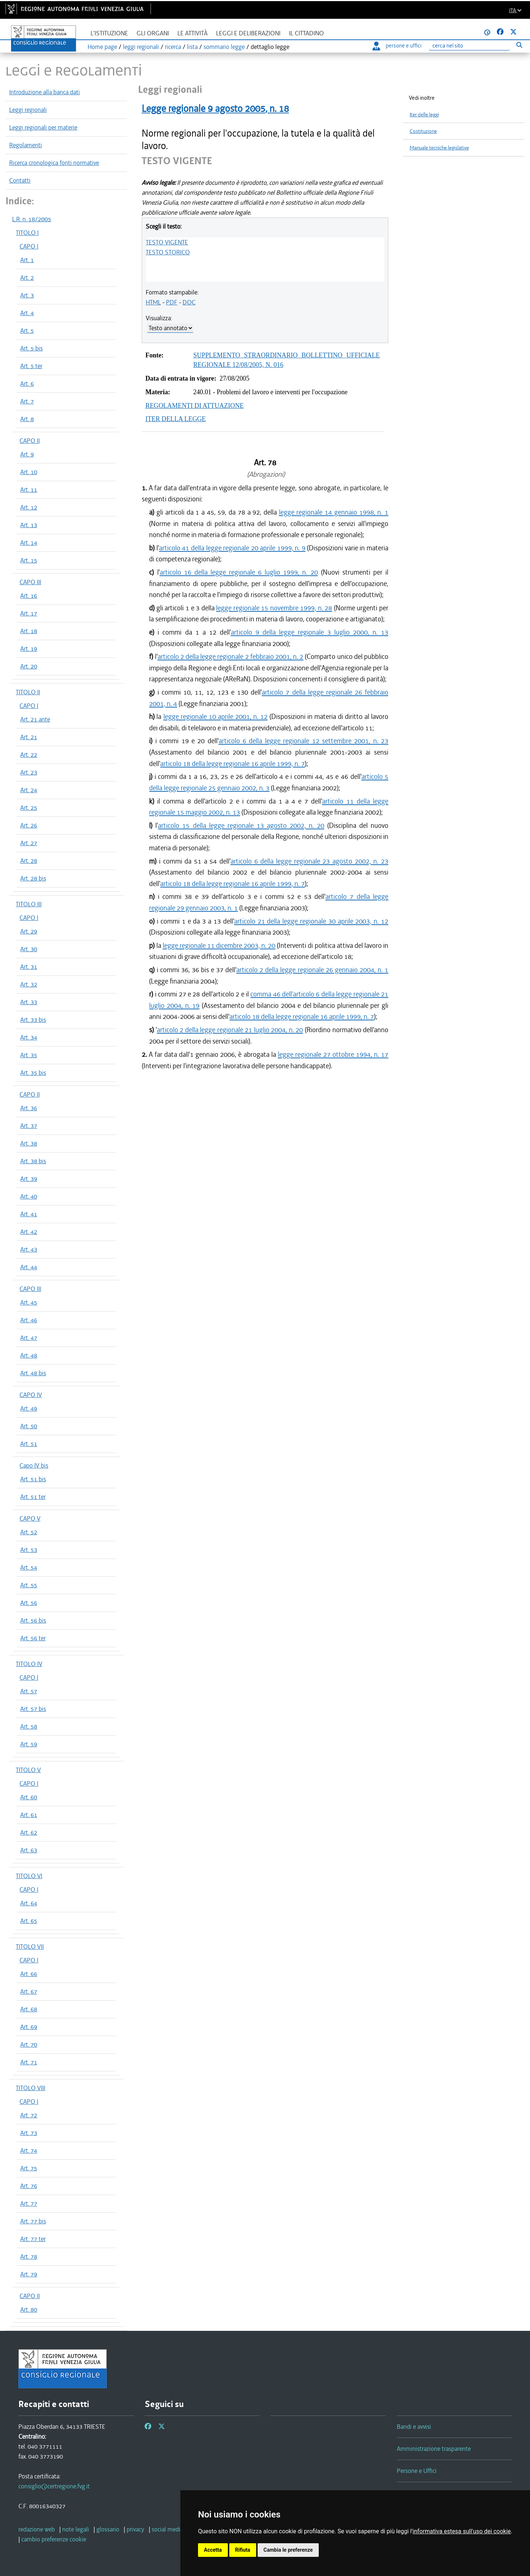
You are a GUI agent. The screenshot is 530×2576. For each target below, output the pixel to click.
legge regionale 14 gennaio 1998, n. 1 (333, 512)
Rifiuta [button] (242, 2550)
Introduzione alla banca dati (44, 92)
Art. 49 (28, 1408)
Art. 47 (28, 1338)
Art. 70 (28, 2044)
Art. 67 (28, 1991)
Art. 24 (28, 790)
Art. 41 (28, 1214)
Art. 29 (28, 931)
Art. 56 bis (33, 1620)
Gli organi (153, 33)
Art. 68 (28, 2009)
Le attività (192, 33)
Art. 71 (28, 2062)
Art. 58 (28, 1726)
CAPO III (30, 582)
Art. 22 (28, 755)
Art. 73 (28, 2133)
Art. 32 (28, 984)
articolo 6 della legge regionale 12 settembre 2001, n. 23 (303, 740)
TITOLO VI (29, 1876)
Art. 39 (28, 1179)
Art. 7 (27, 401)
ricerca (173, 47)
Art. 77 (28, 2203)
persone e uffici (396, 45)
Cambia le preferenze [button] (288, 2550)
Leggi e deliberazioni (248, 33)
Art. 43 (28, 1249)
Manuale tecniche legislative (439, 147)
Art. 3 (27, 295)
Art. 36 (28, 1108)
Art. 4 (27, 313)
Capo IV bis (34, 1465)
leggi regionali (141, 47)
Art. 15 (28, 560)
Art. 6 (27, 384)
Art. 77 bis (33, 2221)
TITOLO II (28, 692)
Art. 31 (28, 967)
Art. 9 (27, 454)
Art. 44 (28, 1267)
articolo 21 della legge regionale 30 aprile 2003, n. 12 (311, 921)
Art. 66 (28, 1974)
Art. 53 (28, 1550)
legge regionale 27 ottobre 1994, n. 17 (333, 1054)
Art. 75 (28, 2168)
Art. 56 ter (33, 1638)
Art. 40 (28, 1196)
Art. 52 (28, 1532)
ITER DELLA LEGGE (175, 419)
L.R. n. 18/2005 (31, 219)
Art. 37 (28, 1126)
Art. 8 (27, 419)
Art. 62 (28, 1832)
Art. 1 (27, 260)
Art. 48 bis (33, 1373)
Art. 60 (28, 1797)
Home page (102, 47)
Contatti (20, 180)
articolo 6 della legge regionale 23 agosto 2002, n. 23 (309, 861)
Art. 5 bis (31, 348)
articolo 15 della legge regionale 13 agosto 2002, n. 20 (241, 825)
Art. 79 (28, 2274)
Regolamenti (25, 145)
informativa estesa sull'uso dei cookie (462, 2531)
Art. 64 (28, 1903)
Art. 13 (28, 525)
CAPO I (29, 246)
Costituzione (423, 131)
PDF (171, 302)
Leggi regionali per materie (43, 127)
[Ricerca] (469, 45)
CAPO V (30, 1518)
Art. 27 (28, 843)
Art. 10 (28, 472)
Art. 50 (28, 1426)
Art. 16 (28, 596)
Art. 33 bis (33, 1020)
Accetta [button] (213, 2550)
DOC (189, 302)
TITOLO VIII (30, 2088)
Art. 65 (28, 1921)
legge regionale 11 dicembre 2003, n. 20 (219, 945)
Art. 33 (28, 1002)
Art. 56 (28, 1603)
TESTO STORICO (168, 252)
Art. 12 (28, 507)
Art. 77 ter (33, 2239)
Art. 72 (28, 2115)
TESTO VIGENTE (167, 242)
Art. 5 (27, 331)
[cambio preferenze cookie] (53, 2539)
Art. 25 (28, 808)
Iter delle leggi (424, 114)
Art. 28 (28, 861)
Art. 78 (28, 2256)
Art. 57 (28, 1691)
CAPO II (30, 441)
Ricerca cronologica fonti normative (54, 163)
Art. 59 (28, 1744)
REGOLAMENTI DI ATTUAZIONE (194, 405)
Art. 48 (28, 1355)
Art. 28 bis (33, 878)
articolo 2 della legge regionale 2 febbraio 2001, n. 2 (231, 656)
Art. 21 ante (35, 719)
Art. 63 (28, 1850)
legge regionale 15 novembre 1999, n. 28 (274, 608)
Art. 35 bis (33, 1073)
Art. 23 (28, 772)
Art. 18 (28, 631)
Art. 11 (28, 490)
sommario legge (224, 47)
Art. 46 (28, 1320)
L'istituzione (109, 33)
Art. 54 (28, 1567)
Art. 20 (28, 666)
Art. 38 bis (33, 1161)
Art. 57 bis (33, 1709)
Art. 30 (28, 949)
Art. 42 (28, 1232)
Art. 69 (28, 2027)
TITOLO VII (30, 1946)
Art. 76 (28, 2186)
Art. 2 (27, 278)
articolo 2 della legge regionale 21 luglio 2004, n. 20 (230, 1029)
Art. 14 (28, 543)
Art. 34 (28, 1037)
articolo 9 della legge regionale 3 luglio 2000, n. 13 (309, 632)
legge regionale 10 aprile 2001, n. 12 (215, 716)
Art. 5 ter (31, 366)
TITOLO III (29, 904)
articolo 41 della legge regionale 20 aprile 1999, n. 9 (232, 548)
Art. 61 (28, 1815)
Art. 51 (28, 1444)
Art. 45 (28, 1302)
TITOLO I (27, 233)
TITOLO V (28, 1770)
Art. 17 (28, 613)
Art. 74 (28, 2150)
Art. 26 (28, 825)
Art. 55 (28, 1585)
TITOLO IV (29, 1664)
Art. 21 (28, 737)
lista (192, 47)
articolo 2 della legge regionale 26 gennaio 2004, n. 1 (312, 969)
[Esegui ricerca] (519, 44)
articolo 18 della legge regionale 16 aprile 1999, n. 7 (232, 763)
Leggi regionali (28, 110)
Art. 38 (28, 1143)
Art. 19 (28, 649)
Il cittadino (306, 33)
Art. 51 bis (33, 1479)
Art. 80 (28, 2309)
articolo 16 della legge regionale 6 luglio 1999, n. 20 (239, 572)
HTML (153, 302)
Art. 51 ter (33, 1497)
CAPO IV (31, 1395)
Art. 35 (28, 1055)
